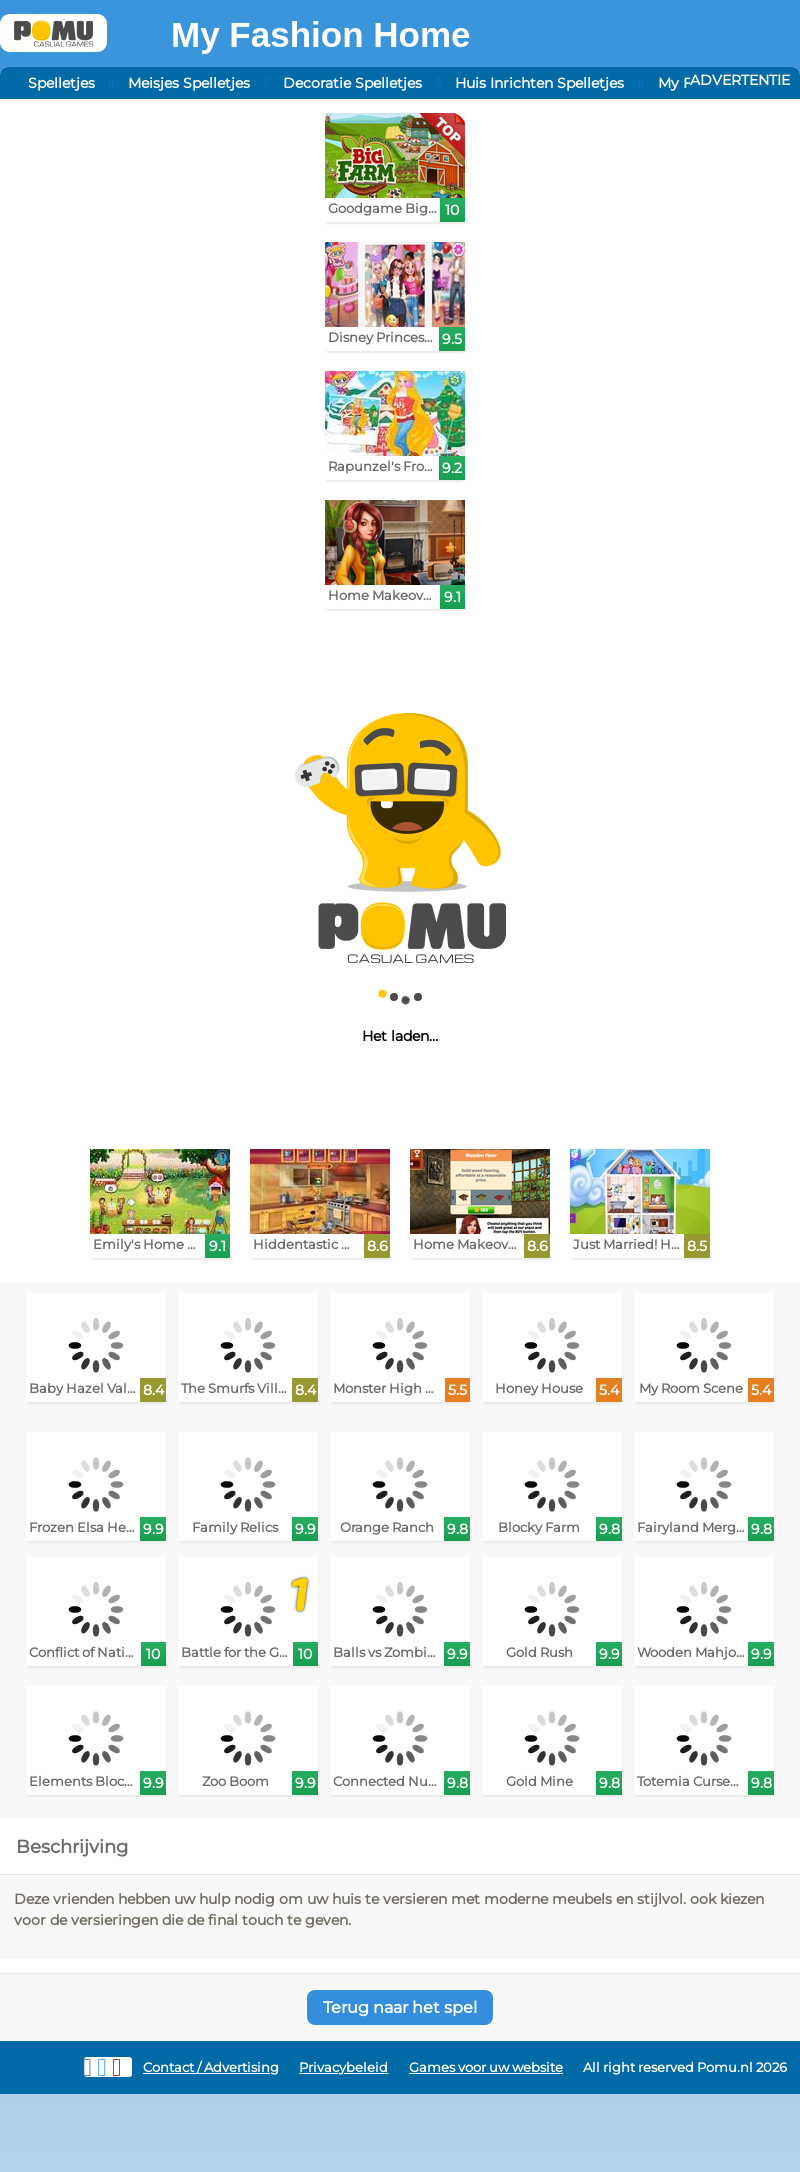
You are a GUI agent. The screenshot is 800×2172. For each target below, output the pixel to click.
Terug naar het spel (400, 2007)
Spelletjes (61, 83)
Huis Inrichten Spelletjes (539, 83)
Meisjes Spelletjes (189, 83)
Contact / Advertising (211, 2067)
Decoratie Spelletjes (352, 83)
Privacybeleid (343, 2067)
